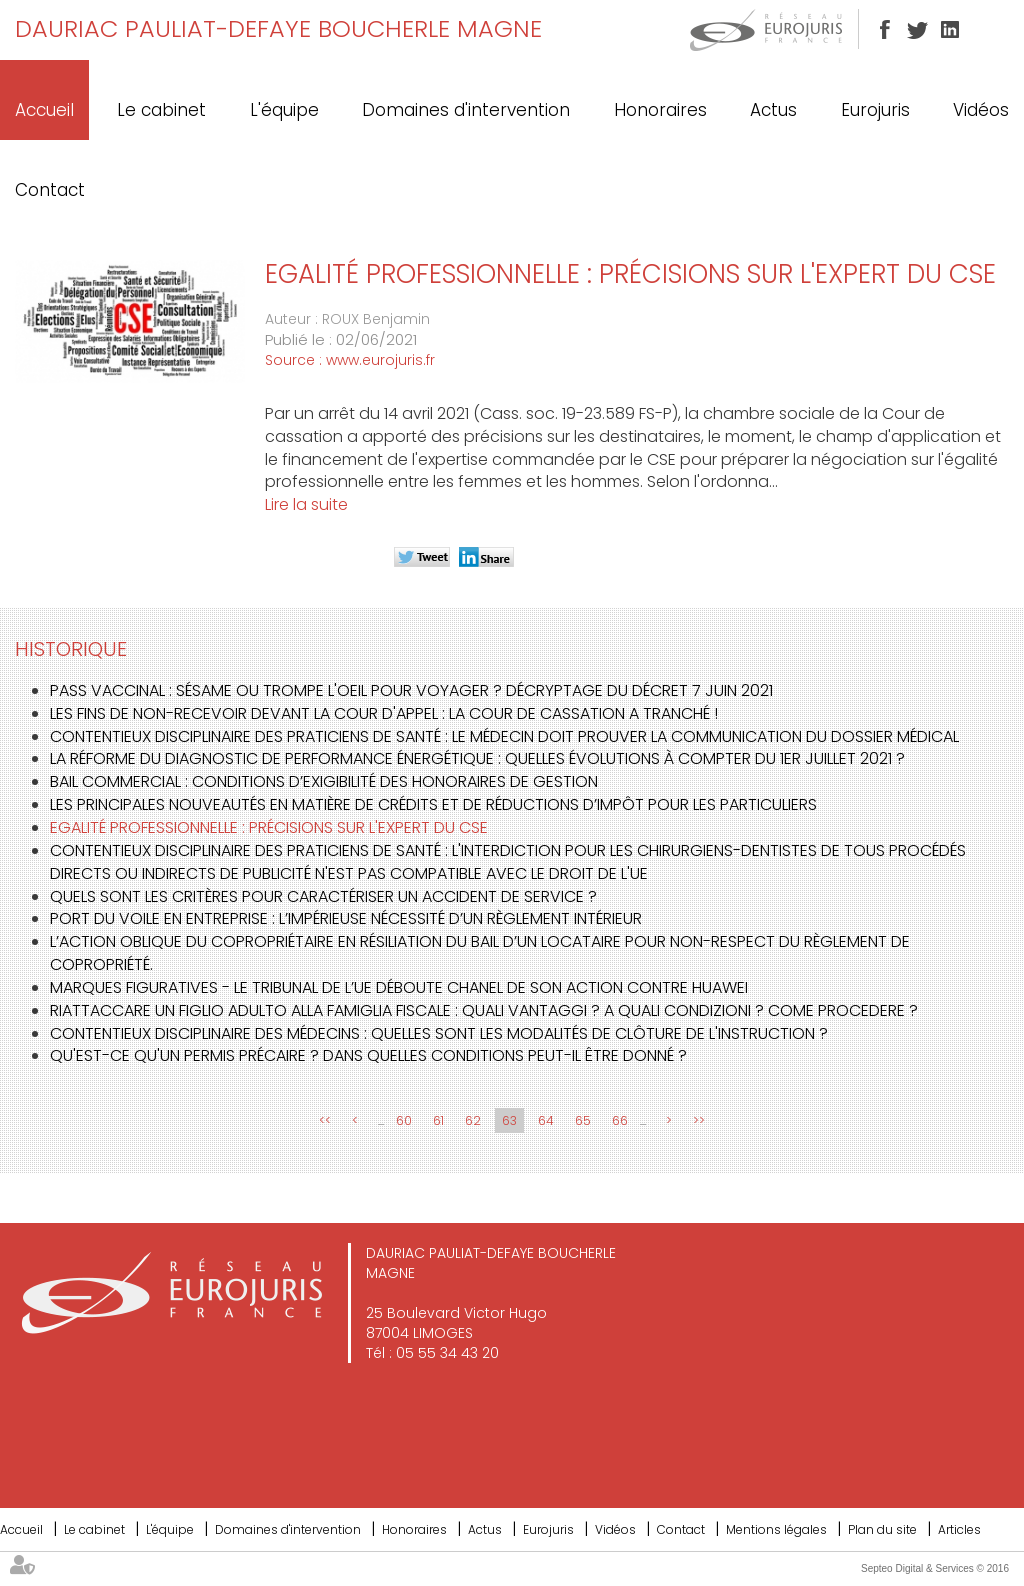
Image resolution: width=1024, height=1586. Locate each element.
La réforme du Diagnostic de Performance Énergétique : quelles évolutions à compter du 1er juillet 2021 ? (477, 758)
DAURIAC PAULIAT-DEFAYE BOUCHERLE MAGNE (278, 28)
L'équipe (284, 110)
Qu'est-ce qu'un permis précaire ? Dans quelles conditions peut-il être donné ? (368, 1055)
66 (620, 1120)
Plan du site (882, 1529)
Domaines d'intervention (466, 110)
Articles (959, 1529)
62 (473, 1120)
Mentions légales (776, 1529)
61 (438, 1120)
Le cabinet (161, 110)
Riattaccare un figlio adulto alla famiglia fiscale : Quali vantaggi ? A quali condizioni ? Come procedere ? (484, 1010)
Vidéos (981, 110)
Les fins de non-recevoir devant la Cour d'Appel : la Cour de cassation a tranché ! (384, 713)
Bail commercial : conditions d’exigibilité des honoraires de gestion (324, 781)
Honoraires (660, 110)
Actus (773, 110)
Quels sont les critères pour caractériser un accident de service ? (323, 896)
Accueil (44, 110)
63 (509, 1120)
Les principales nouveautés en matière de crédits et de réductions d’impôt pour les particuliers (433, 804)
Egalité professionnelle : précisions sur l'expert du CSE (269, 827)
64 (546, 1120)
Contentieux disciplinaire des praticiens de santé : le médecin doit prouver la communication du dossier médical (504, 736)
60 (404, 1120)
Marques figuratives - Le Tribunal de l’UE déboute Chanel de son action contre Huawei (399, 987)
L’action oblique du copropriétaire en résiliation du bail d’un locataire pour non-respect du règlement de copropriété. (480, 953)
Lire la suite (306, 504)
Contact (50, 190)
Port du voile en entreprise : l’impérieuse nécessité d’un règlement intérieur (346, 918)
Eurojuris (875, 110)
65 (583, 1120)
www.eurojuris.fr (380, 360)
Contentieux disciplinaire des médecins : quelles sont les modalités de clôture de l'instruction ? (439, 1033)
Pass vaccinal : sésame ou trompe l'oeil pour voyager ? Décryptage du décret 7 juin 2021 (411, 690)
